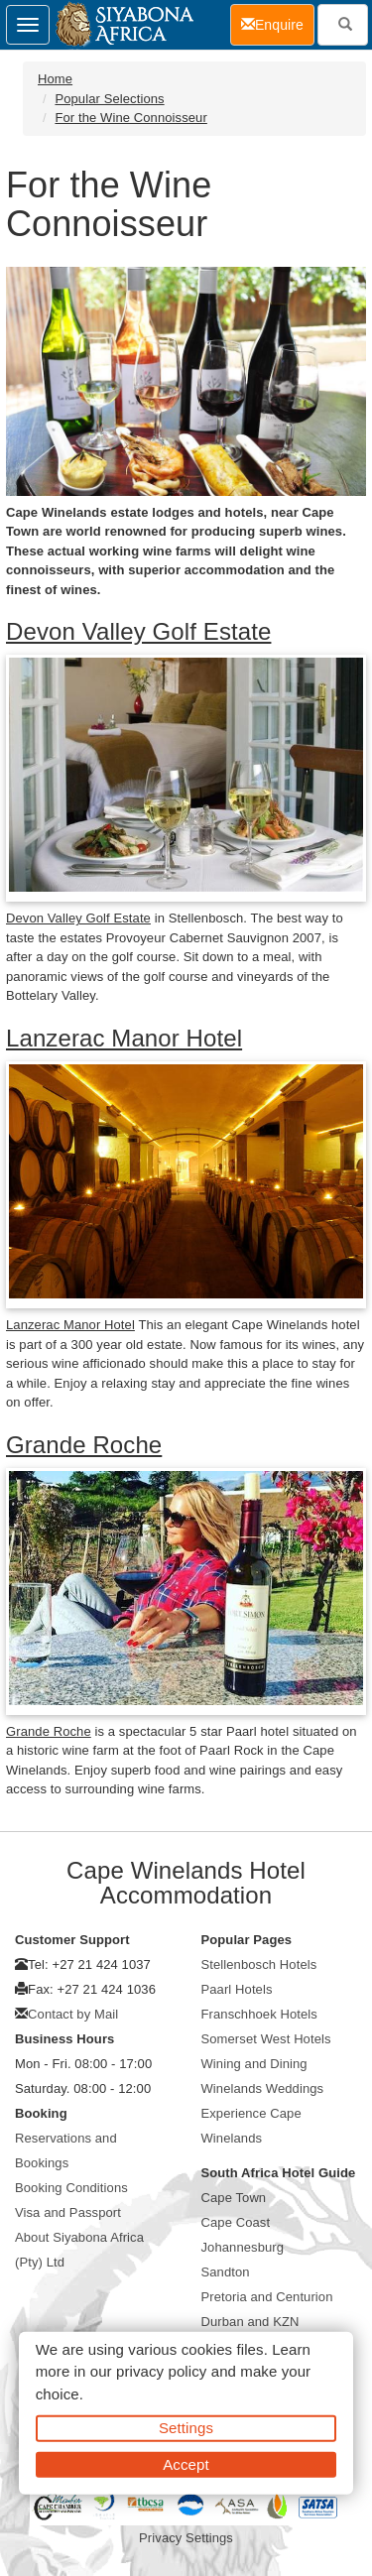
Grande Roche (84, 1444)
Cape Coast (236, 2222)
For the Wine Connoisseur (130, 117)
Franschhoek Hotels (259, 2014)
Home (55, 78)
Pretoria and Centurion (267, 2296)
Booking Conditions (71, 2187)
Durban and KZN (250, 2321)
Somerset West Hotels (266, 2038)
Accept (185, 2463)
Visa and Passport (68, 2212)
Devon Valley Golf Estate (138, 631)
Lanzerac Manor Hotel (124, 1038)
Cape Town (234, 2197)
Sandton (225, 2272)
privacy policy (161, 2371)
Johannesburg (243, 2247)
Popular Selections (109, 98)
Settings (186, 2427)
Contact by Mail (73, 2014)
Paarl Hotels (237, 1989)
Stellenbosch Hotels (259, 1964)
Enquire (277, 23)
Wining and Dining (254, 2063)
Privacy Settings (186, 2537)
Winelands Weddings (262, 2088)
